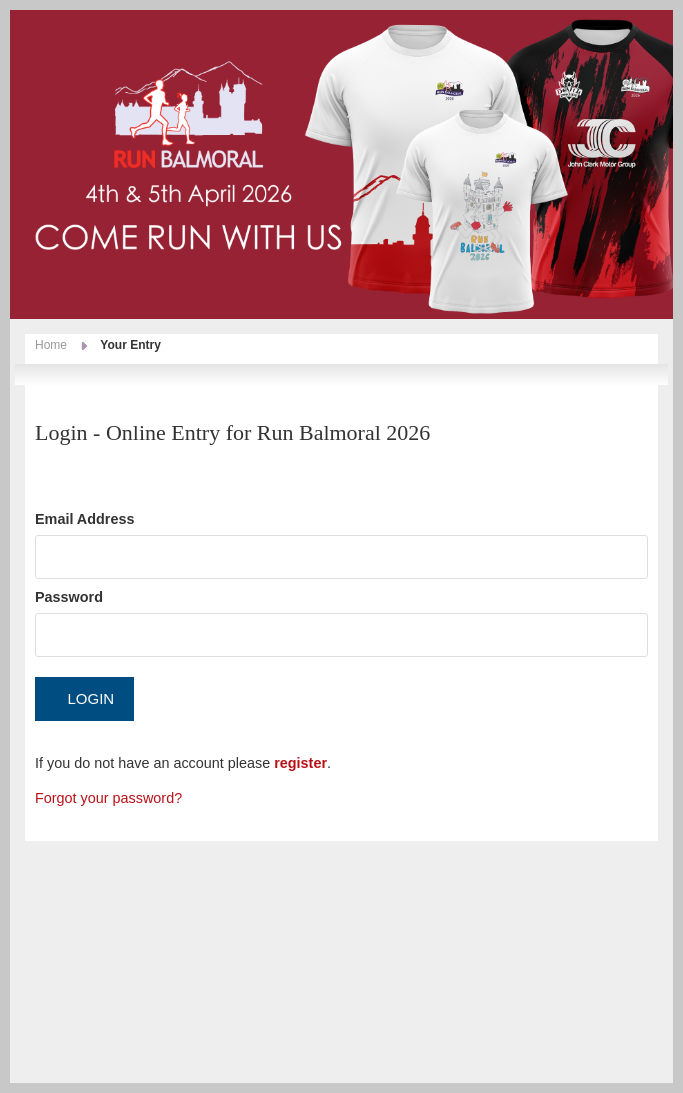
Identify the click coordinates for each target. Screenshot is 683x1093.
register (300, 763)
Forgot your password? (108, 798)
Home (51, 345)
